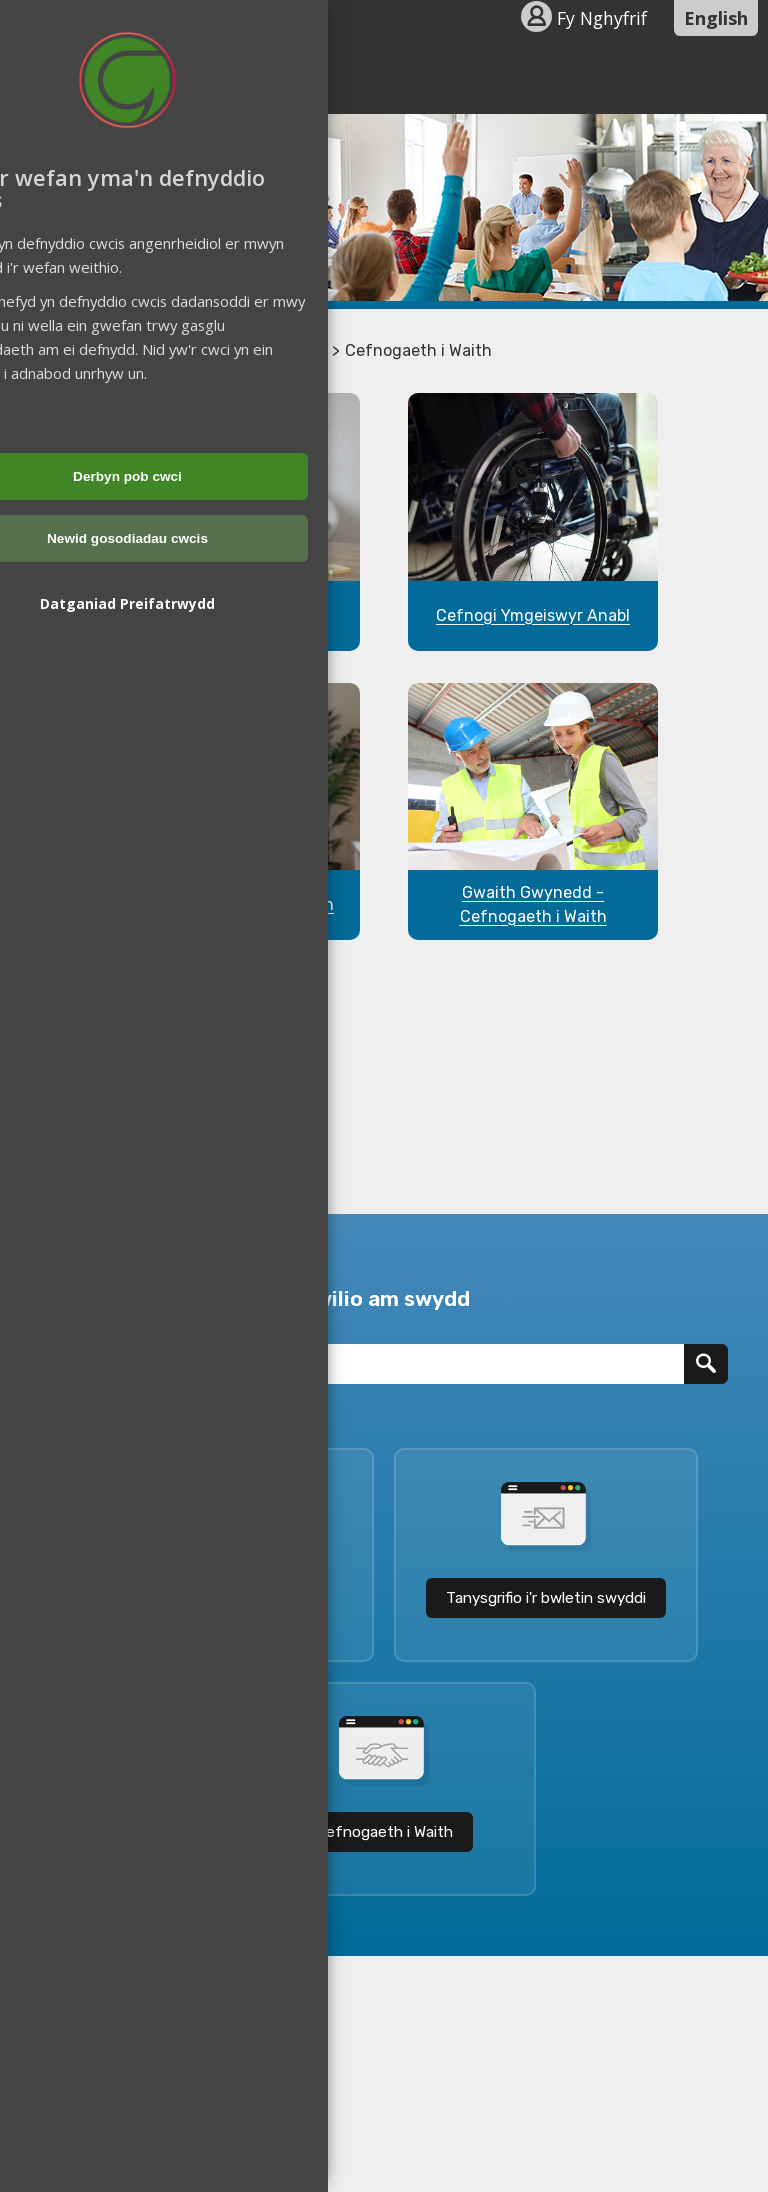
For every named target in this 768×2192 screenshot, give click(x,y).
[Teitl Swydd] (362, 1364)
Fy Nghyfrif (602, 18)
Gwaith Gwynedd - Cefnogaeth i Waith (533, 904)
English (716, 18)
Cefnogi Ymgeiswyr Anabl (533, 615)
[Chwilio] (706, 1364)
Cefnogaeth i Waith (384, 1832)
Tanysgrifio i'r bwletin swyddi (546, 1598)
